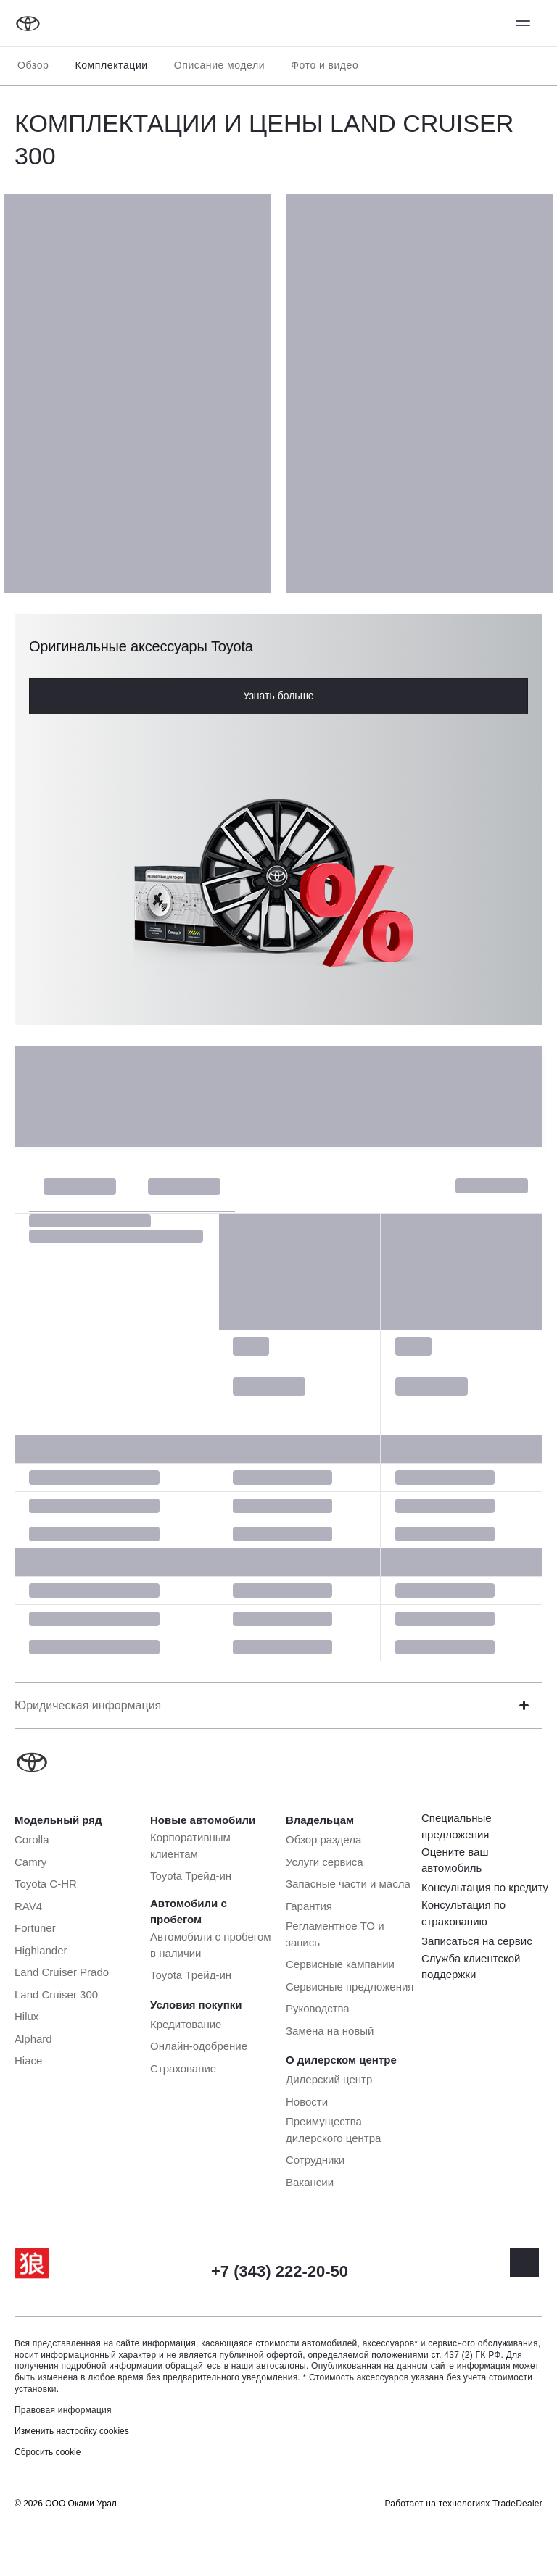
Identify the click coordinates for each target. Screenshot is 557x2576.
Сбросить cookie (48, 2452)
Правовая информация (63, 2410)
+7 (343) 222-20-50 (279, 2271)
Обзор (33, 65)
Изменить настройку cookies (72, 2431)
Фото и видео (324, 65)
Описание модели (219, 65)
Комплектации (111, 65)
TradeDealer (517, 2503)
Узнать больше (278, 695)
